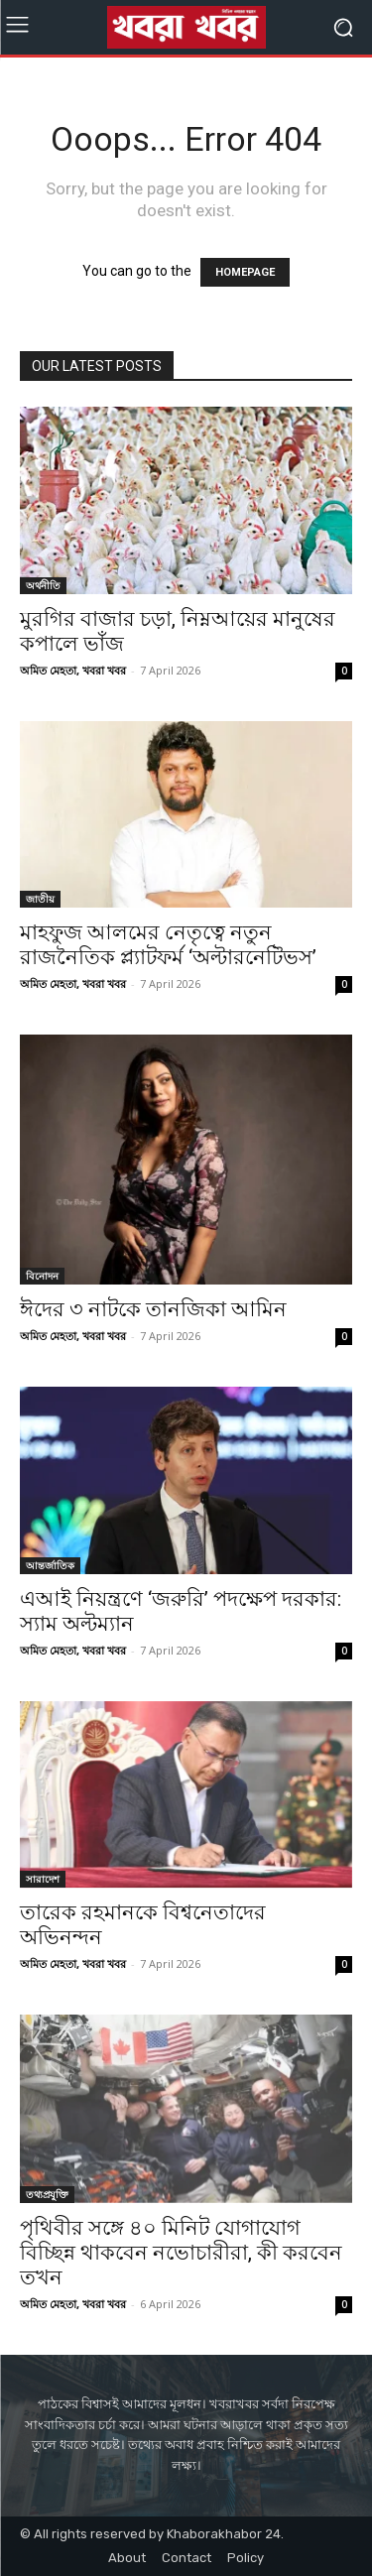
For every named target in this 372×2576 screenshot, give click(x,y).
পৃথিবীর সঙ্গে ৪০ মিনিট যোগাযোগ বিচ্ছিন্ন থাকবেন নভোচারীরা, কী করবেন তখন (181, 2252)
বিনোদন (42, 1276)
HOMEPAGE (245, 272)
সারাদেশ (43, 1879)
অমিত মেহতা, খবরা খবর (73, 670)
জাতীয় (40, 899)
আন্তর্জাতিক (50, 1565)
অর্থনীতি (43, 585)
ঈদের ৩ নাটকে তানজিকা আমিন (153, 1309)
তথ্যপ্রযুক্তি (47, 2194)
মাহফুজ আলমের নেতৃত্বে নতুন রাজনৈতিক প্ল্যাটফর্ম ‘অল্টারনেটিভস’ (168, 944)
